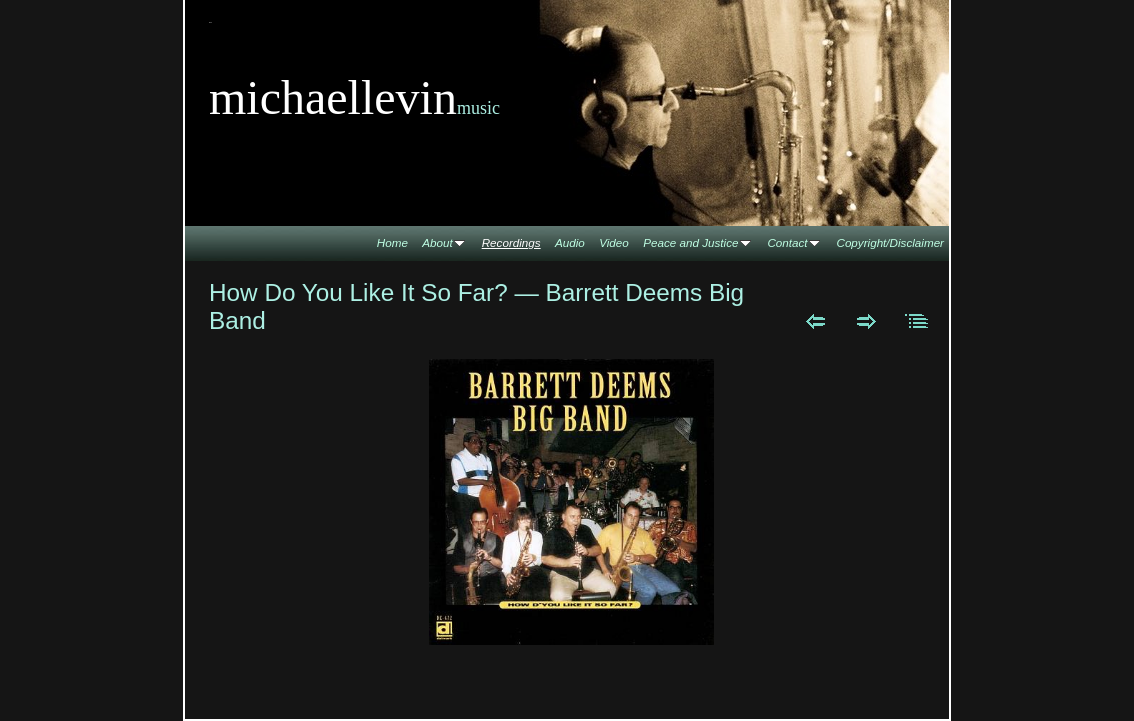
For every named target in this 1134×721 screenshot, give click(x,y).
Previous (815, 321)
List (917, 321)
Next (866, 321)
